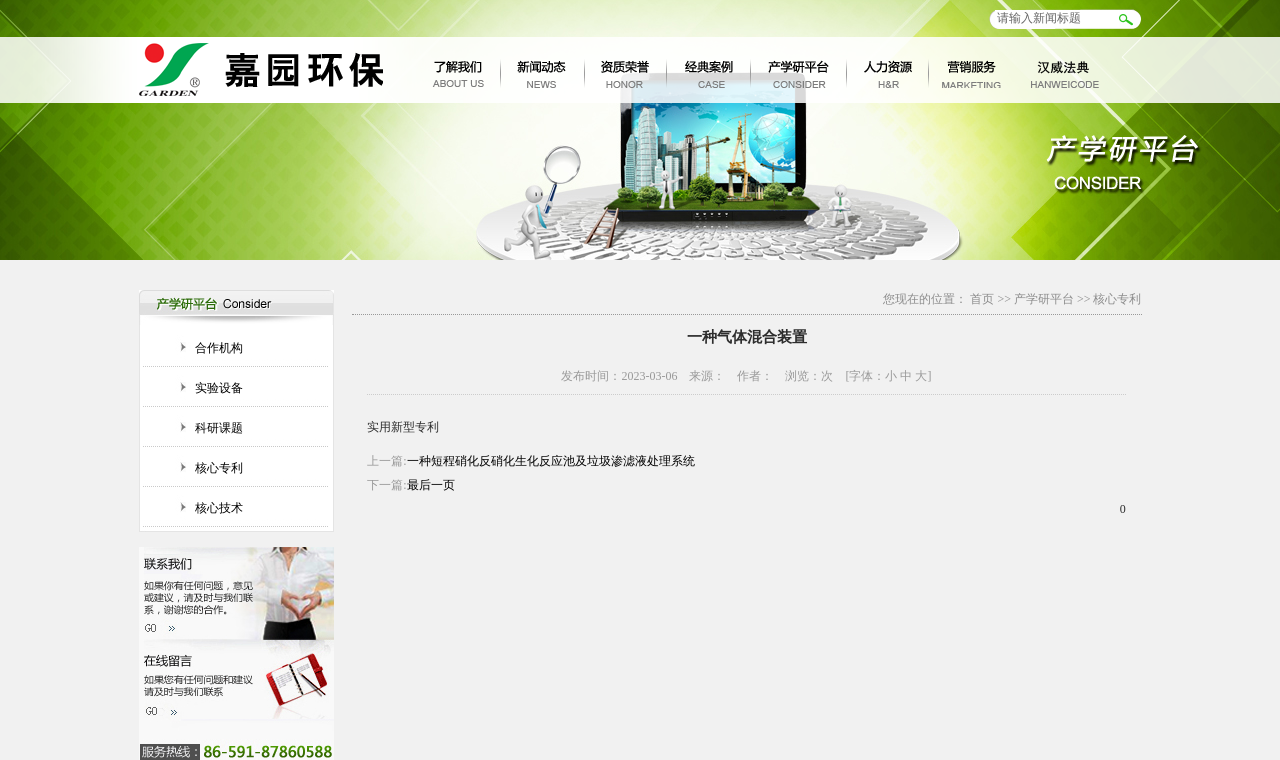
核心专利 (219, 468)
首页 (982, 299)
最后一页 (431, 485)
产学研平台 (1044, 299)
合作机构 (219, 348)
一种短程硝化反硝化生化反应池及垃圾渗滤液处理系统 (551, 461)
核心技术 (219, 508)
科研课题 (219, 428)
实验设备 (219, 388)
